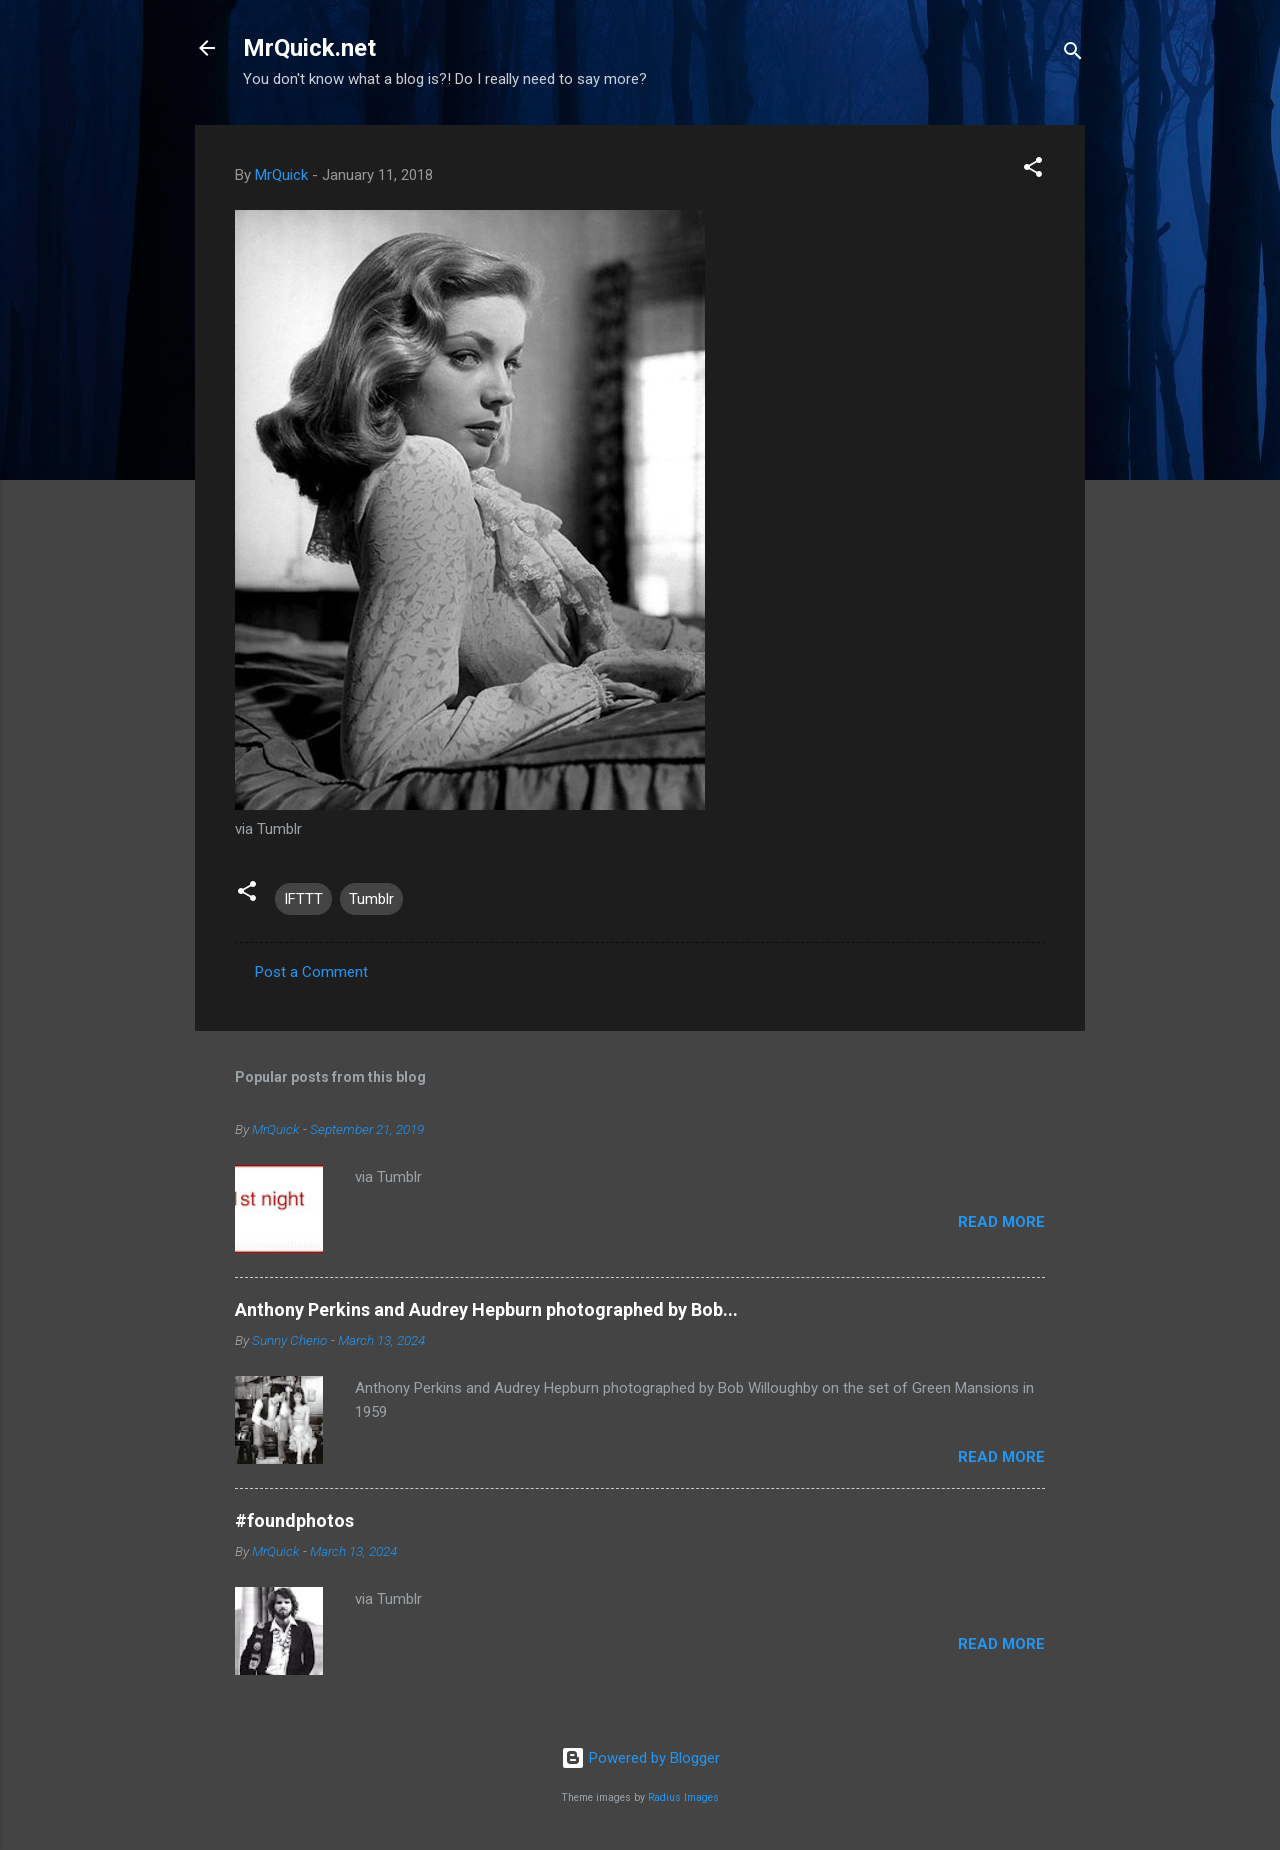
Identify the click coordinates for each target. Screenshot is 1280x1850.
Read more (1001, 1222)
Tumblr (371, 899)
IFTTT (303, 899)
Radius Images (683, 1797)
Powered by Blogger (640, 1758)
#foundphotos (294, 1520)
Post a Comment (311, 972)
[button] (1033, 170)
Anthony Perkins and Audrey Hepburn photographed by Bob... (486, 1309)
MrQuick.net (309, 48)
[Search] (1073, 54)
